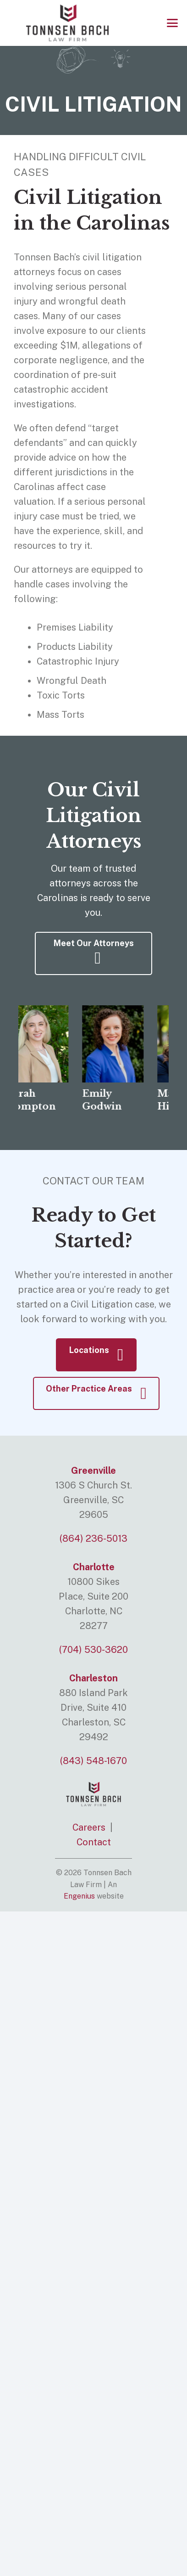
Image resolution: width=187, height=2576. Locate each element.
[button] (172, 22)
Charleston (93, 1678)
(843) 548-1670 (93, 1760)
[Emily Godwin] (118, 1043)
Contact (94, 1842)
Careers (88, 1827)
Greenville (93, 1470)
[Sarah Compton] (43, 1043)
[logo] (67, 23)
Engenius (79, 1896)
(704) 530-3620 (93, 1649)
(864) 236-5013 (93, 1538)
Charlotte (94, 1567)
